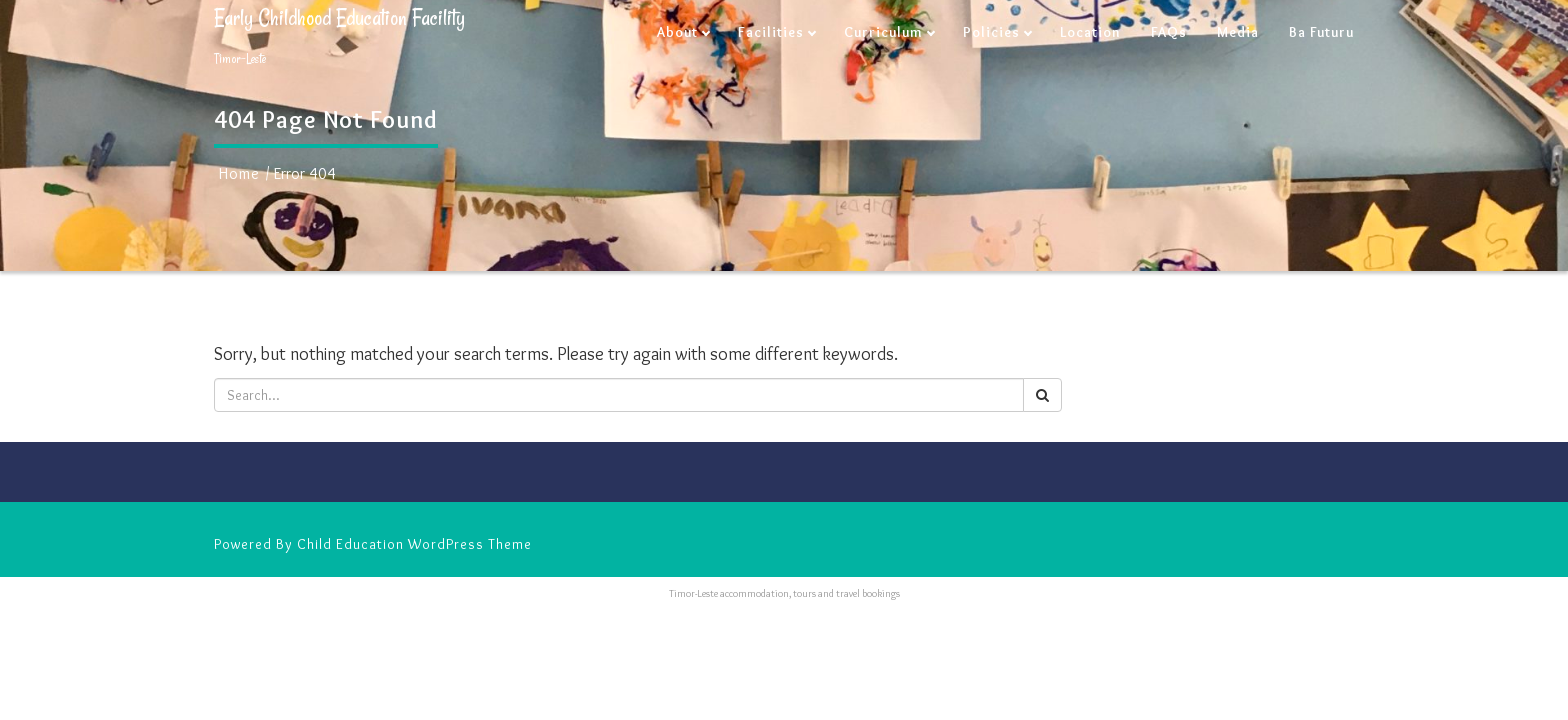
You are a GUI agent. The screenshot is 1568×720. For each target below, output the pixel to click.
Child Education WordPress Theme (414, 544)
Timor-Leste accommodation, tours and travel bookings (784, 593)
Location (1090, 32)
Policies (991, 32)
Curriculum (883, 32)
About (677, 32)
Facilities (771, 32)
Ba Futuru (1321, 32)
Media (1238, 32)
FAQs (1169, 32)
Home (239, 173)
